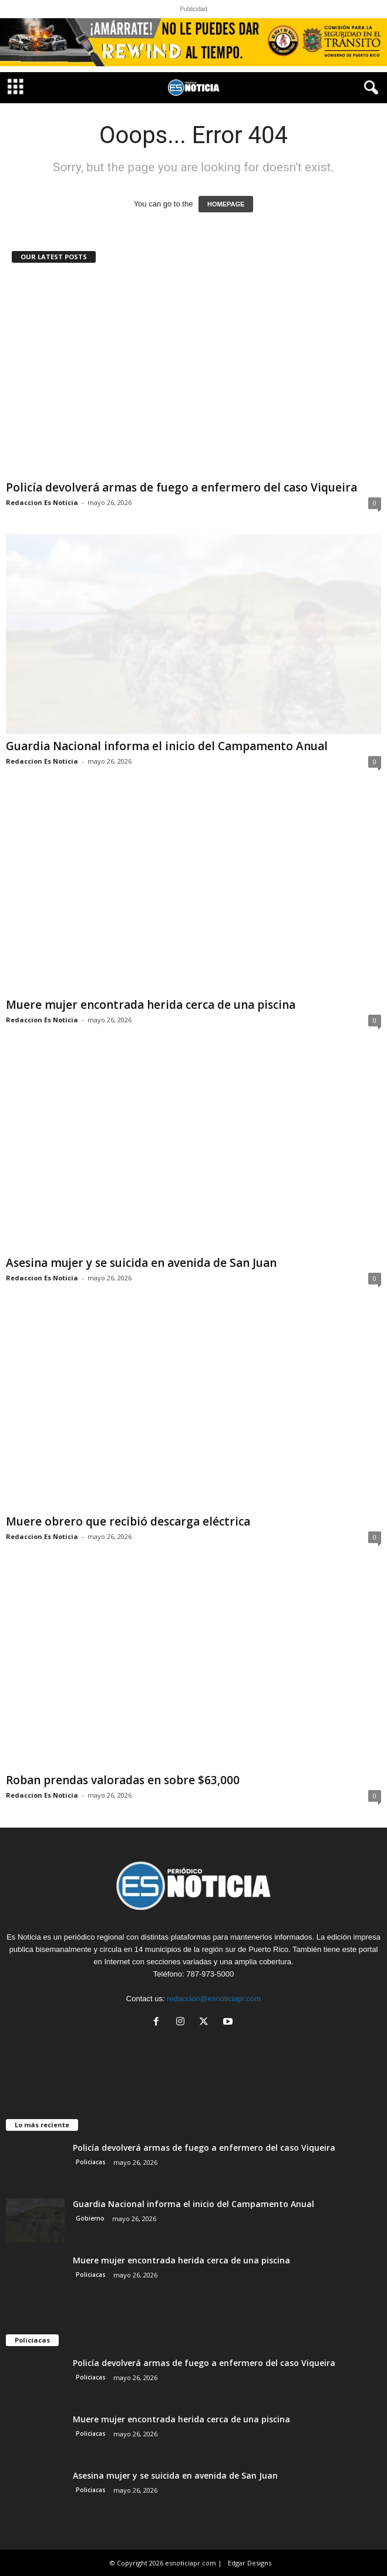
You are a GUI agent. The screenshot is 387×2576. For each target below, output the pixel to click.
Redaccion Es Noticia (42, 502)
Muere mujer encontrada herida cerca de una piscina (150, 1004)
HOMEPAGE (225, 204)
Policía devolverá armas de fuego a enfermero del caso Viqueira (181, 487)
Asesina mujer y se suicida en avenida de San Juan (141, 1262)
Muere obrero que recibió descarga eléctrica (128, 1521)
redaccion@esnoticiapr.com (214, 1998)
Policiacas (91, 2162)
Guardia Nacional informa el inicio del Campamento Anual (167, 746)
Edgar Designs (249, 2562)
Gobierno (90, 2218)
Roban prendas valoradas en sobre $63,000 (123, 1780)
